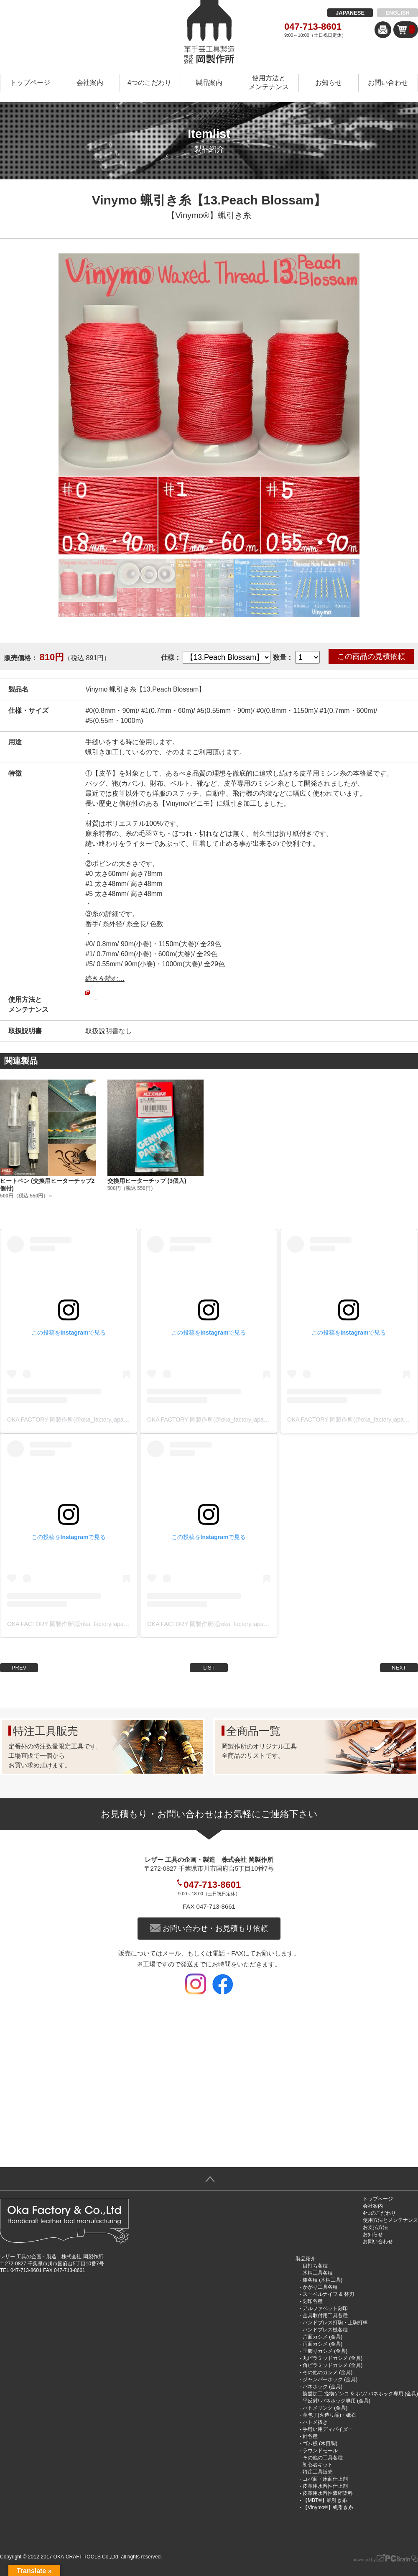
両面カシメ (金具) (322, 2344)
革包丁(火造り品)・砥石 (329, 2415)
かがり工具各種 (320, 2287)
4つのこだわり (149, 82)
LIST (208, 1668)
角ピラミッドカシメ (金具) (332, 2365)
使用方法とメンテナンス (269, 82)
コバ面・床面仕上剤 (325, 2479)
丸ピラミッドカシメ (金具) (332, 2358)
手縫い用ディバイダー (328, 2429)
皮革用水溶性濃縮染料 (328, 2493)
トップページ (30, 82)
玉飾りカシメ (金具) (325, 2351)
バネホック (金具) (322, 2387)
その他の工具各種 (323, 2458)
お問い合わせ (388, 82)
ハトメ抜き (315, 2422)
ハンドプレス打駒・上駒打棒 (335, 2323)
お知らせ (328, 82)
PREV (19, 1668)
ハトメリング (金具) (325, 2408)
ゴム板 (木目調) (320, 2443)
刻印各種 (313, 2301)
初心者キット (318, 2465)
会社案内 (89, 82)
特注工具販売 (318, 2472)
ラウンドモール (320, 2450)
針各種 (310, 2436)
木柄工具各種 (318, 2273)
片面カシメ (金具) (322, 2337)
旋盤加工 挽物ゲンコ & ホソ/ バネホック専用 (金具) (360, 2394)
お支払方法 (375, 2227)
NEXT (399, 1668)
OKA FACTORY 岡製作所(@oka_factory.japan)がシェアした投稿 (91, 1419)
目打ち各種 (315, 2266)
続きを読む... (104, 978)
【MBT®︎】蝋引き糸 (325, 2500)
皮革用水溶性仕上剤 (325, 2486)
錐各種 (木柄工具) (322, 2280)
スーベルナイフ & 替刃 (328, 2294)
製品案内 (209, 82)
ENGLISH (397, 13)
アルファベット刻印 (325, 2308)
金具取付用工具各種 (325, 2315)
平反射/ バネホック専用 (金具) (336, 2401)
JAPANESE (350, 13)
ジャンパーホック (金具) (330, 2379)
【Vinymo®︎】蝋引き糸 (209, 215)
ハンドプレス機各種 (325, 2330)
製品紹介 (306, 2259)
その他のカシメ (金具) (327, 2372)
